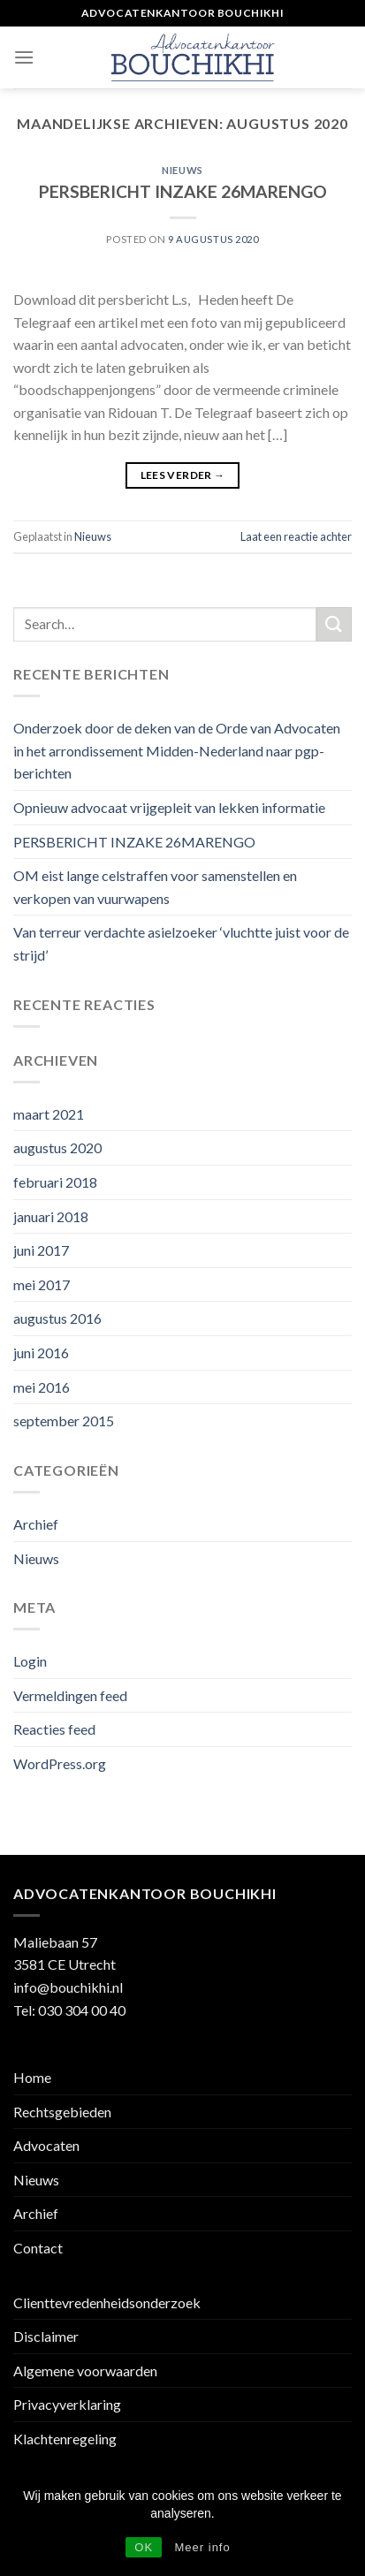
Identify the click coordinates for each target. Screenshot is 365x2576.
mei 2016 (41, 1387)
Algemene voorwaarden (85, 2370)
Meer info (203, 2547)
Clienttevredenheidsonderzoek (107, 2302)
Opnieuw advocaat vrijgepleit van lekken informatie (169, 807)
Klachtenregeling (65, 2438)
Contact (38, 2247)
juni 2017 (41, 1250)
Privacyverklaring (67, 2404)
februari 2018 (55, 1182)
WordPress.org (59, 1763)
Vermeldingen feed (70, 1695)
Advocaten (46, 2145)
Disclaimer (46, 2336)
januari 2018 (50, 1216)
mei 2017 (41, 1284)
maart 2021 (48, 1114)
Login (30, 1661)
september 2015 (63, 1420)
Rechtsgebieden (62, 2111)
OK (143, 2547)
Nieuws (182, 170)
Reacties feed (54, 1729)
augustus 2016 (57, 1318)
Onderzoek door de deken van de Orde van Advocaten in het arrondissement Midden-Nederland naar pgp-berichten (176, 750)
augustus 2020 (57, 1147)
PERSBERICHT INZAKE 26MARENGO (183, 191)
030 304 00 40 (81, 2010)
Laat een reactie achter (296, 536)
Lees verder (183, 475)
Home (32, 2077)
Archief (35, 1524)
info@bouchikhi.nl (68, 1987)
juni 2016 (41, 1352)
